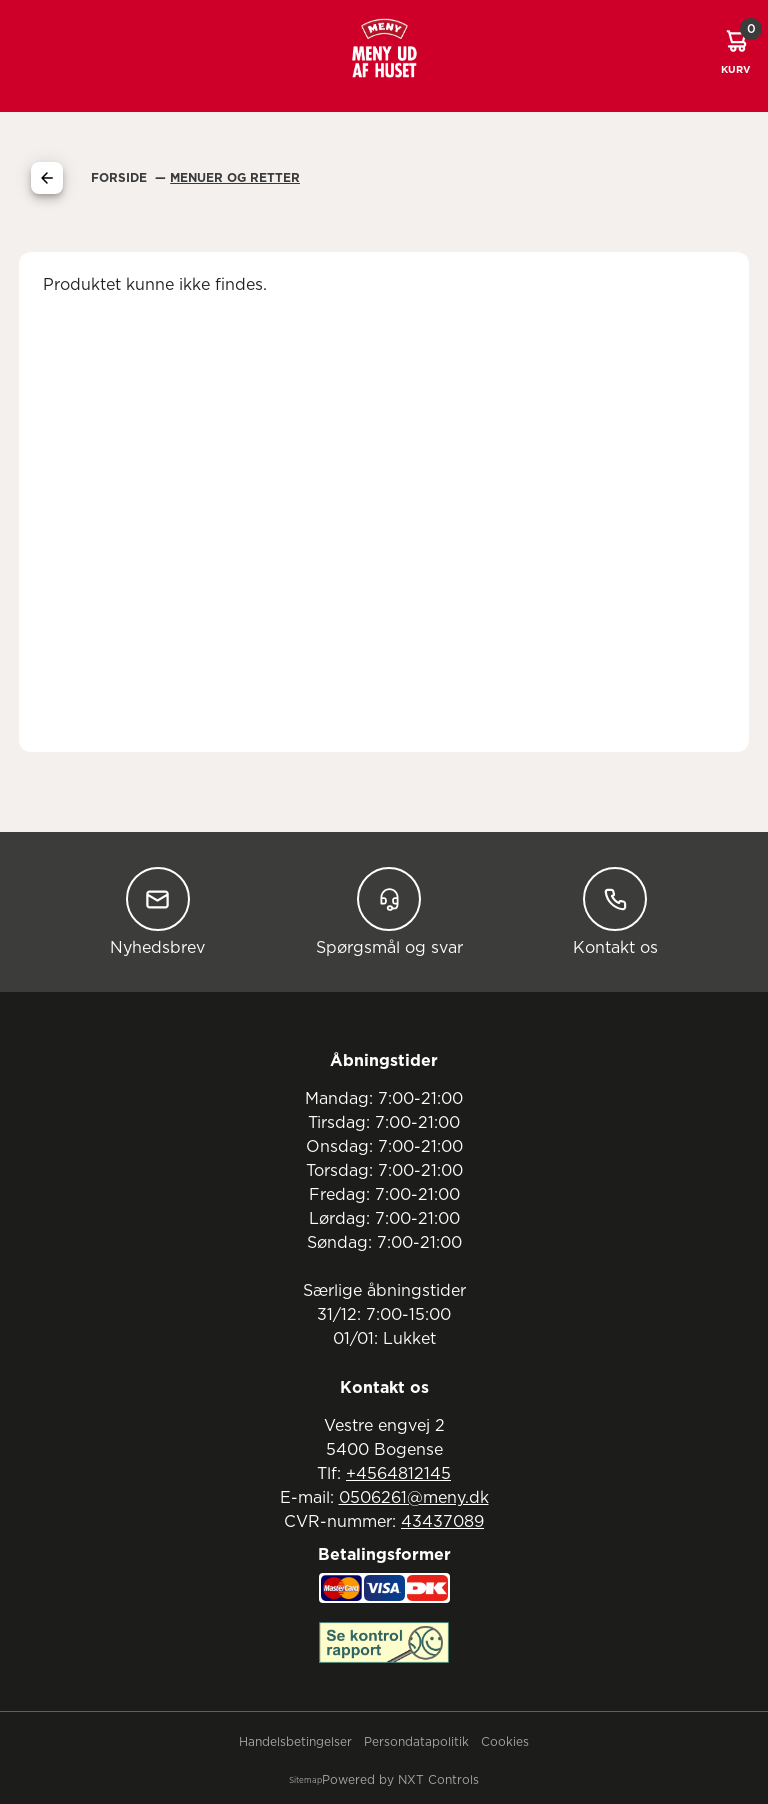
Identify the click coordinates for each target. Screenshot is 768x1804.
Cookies (505, 1742)
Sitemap (305, 1781)
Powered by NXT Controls (400, 1780)
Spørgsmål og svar (389, 911)
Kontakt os (615, 911)
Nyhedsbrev (157, 911)
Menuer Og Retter (235, 178)
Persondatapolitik (416, 1742)
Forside (121, 178)
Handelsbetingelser (295, 1742)
